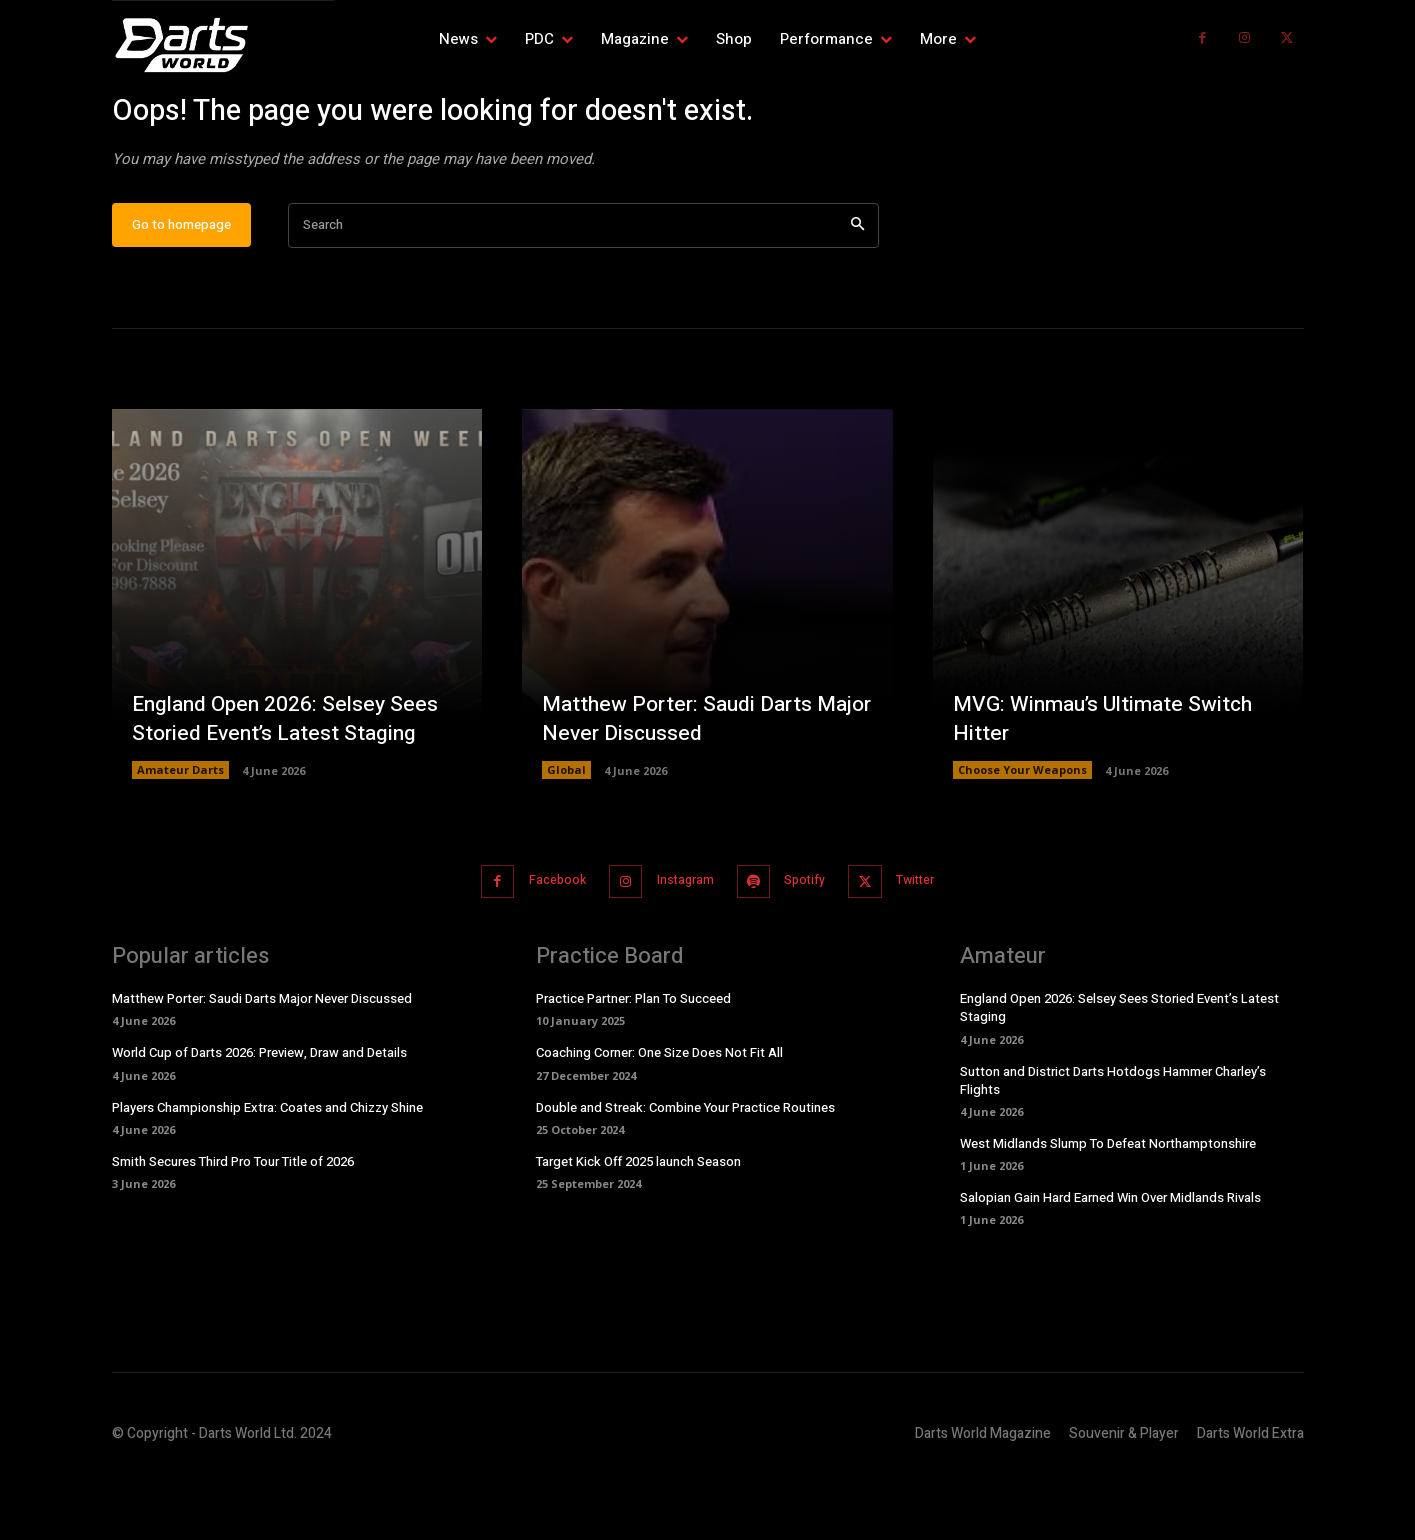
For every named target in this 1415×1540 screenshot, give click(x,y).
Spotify (812, 945)
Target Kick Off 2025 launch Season (638, 1224)
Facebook (540, 945)
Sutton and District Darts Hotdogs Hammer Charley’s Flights (1113, 1143)
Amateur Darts (180, 835)
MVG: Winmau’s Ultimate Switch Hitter (1109, 783)
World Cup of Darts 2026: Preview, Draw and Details (259, 1116)
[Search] (857, 291)
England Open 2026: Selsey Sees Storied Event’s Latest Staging (290, 783)
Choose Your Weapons (1022, 835)
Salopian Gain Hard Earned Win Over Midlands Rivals (1110, 1260)
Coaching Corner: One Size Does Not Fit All (659, 1116)
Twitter (935, 945)
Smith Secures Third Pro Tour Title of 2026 (233, 1224)
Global (566, 835)
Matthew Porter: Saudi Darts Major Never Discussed (682, 783)
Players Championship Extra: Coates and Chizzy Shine (267, 1170)
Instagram (680, 945)
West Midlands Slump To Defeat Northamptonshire (1108, 1206)
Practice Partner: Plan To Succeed (633, 1061)
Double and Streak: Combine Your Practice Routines (685, 1170)
